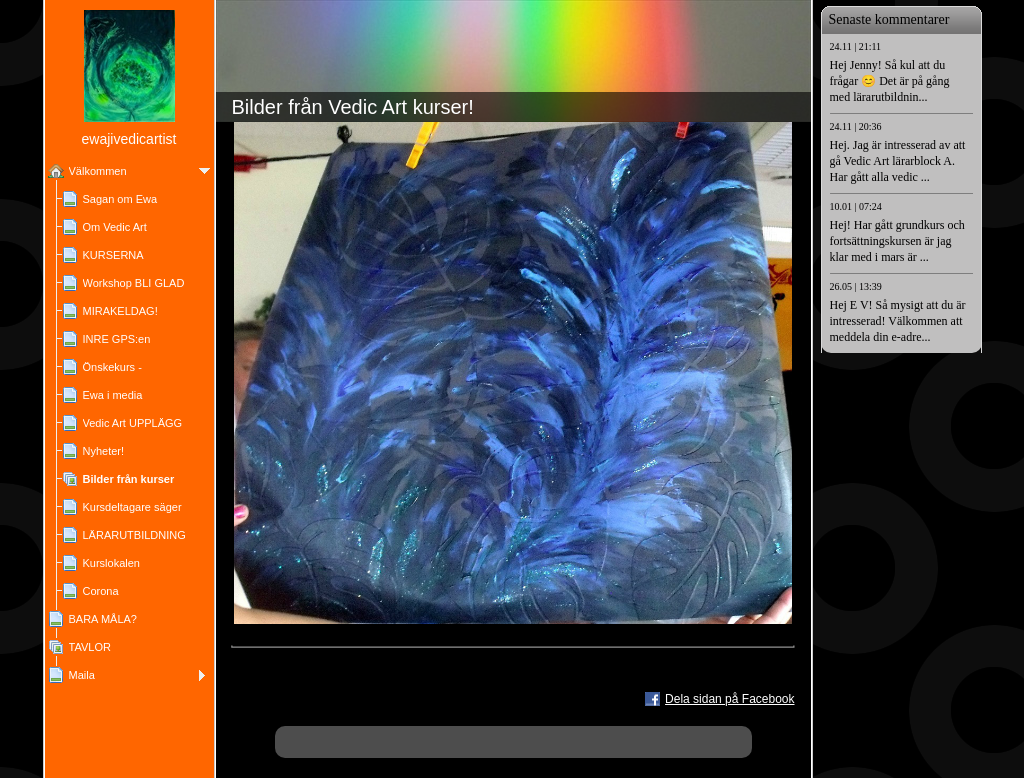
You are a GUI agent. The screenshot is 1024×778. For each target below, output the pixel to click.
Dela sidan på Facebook (729, 699)
